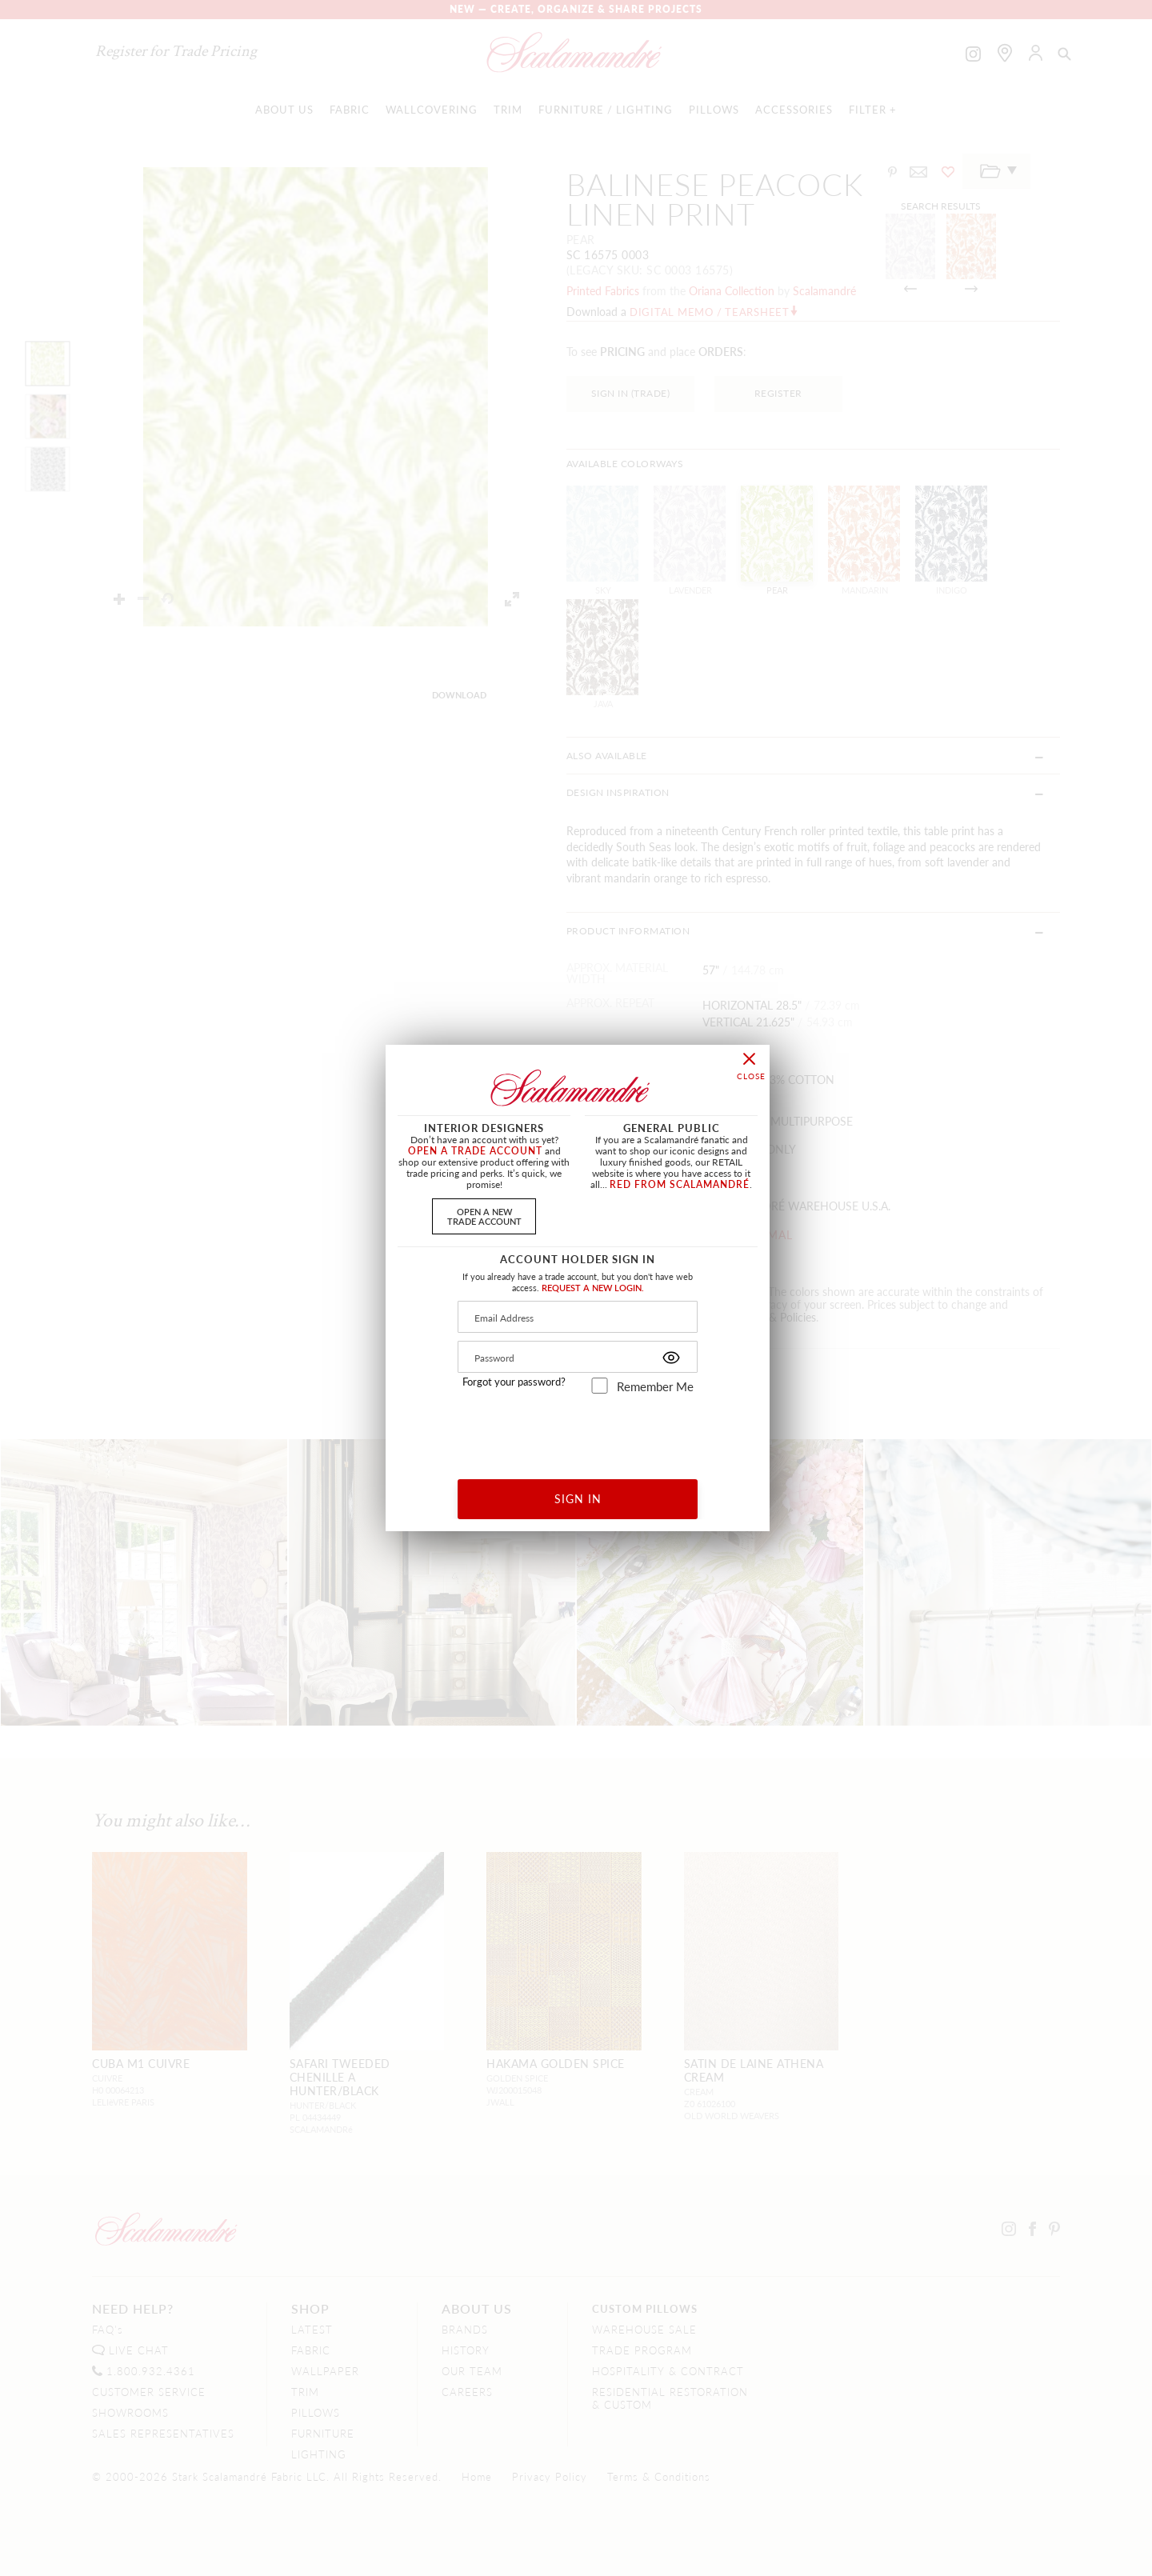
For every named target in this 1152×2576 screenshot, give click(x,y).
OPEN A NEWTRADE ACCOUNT (484, 1215)
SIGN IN (578, 1498)
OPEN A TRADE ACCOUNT (475, 1151)
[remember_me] (600, 1386)
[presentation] (578, 1431)
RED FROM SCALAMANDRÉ (680, 1184)
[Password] (578, 1357)
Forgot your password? (514, 1381)
